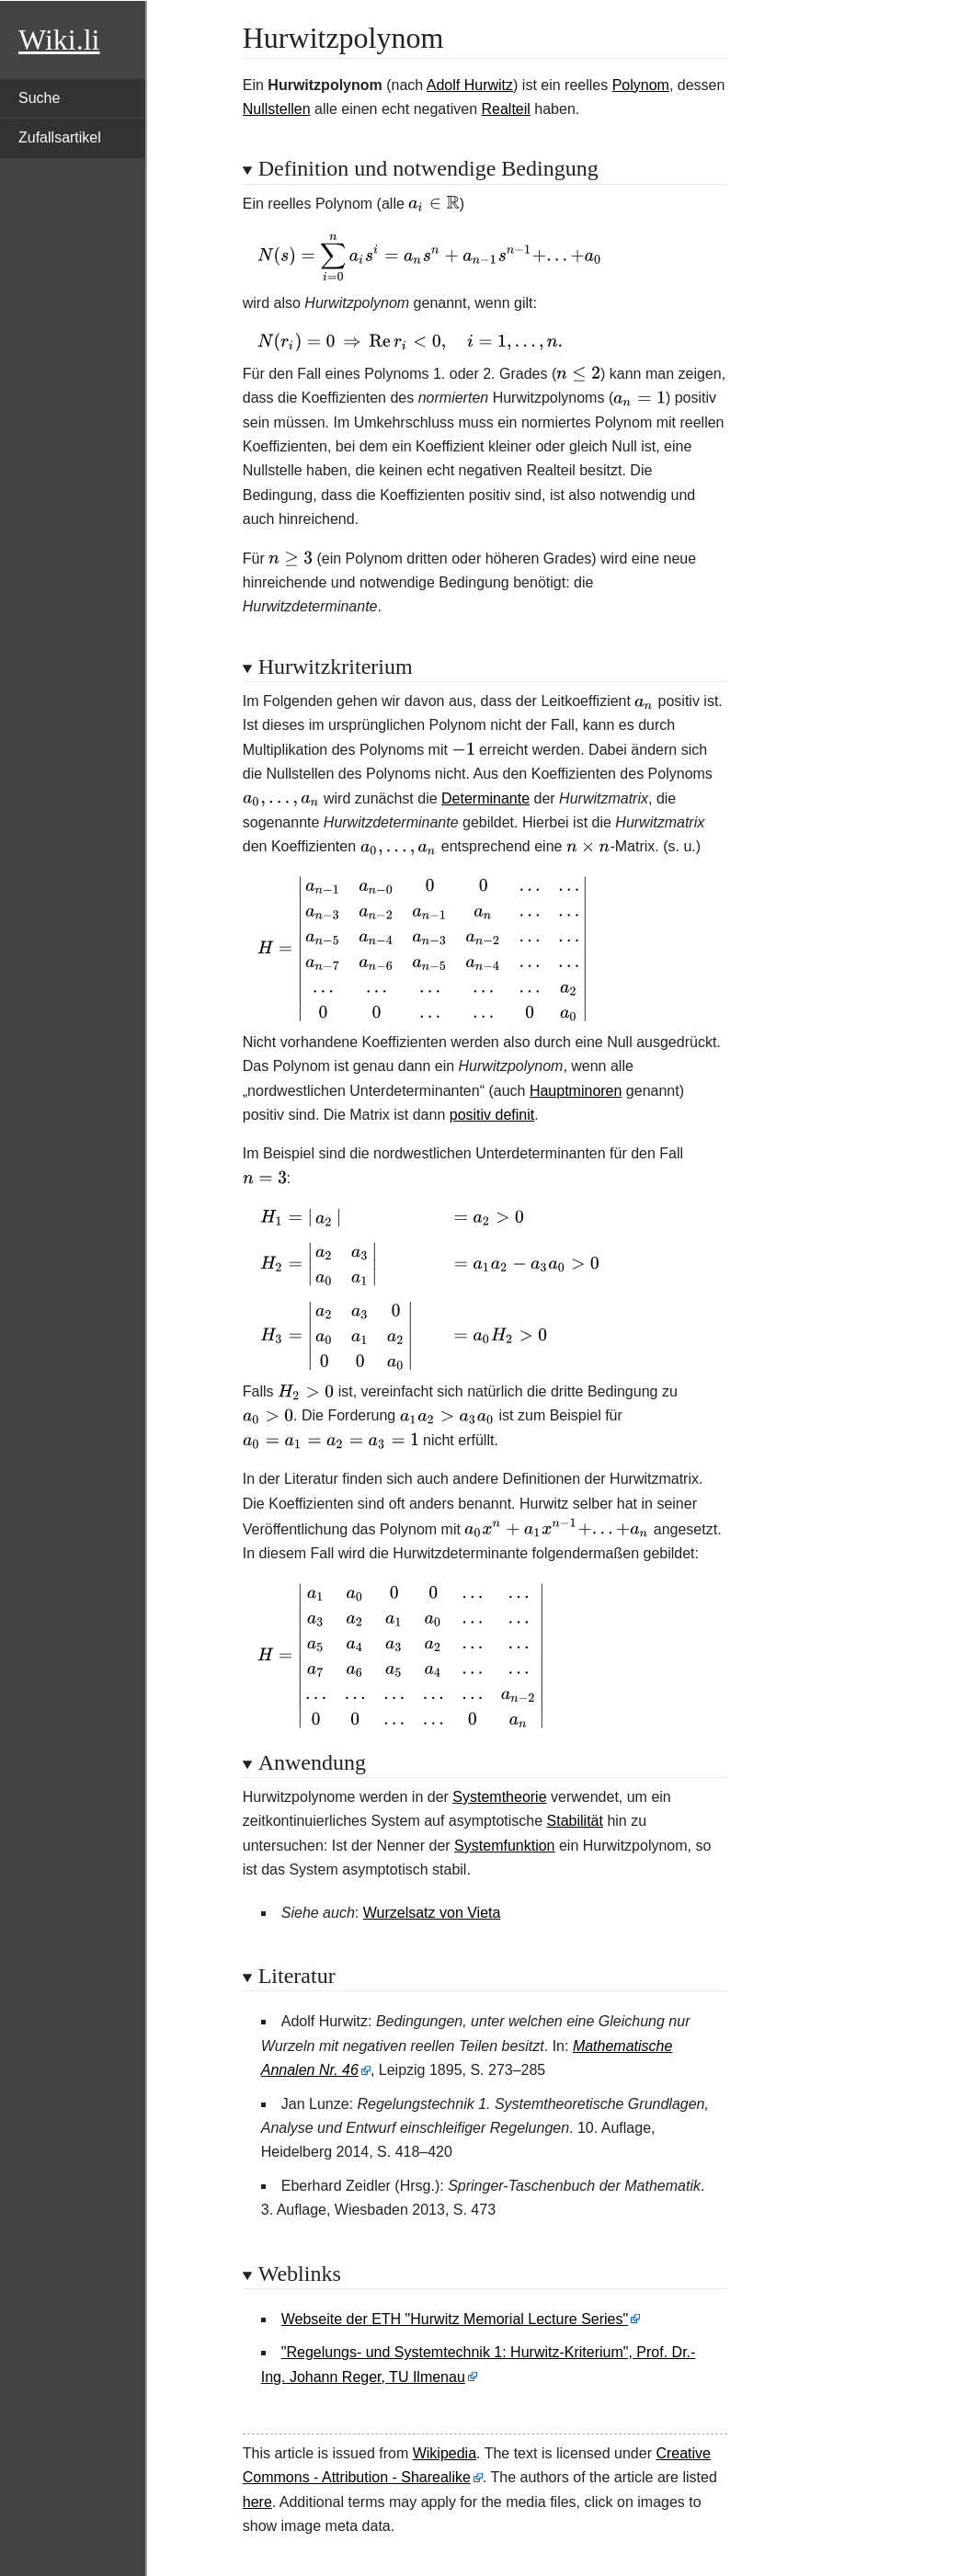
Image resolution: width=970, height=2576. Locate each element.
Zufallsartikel (59, 137)
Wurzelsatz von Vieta (432, 1913)
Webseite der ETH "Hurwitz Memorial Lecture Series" (454, 2319)
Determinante (485, 798)
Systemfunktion (504, 1845)
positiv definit (492, 1115)
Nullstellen (277, 109)
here (257, 2502)
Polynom (640, 85)
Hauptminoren (576, 1091)
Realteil (505, 109)
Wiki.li (58, 39)
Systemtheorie (499, 1797)
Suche (39, 98)
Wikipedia (444, 2453)
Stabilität (575, 1821)
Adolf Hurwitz (470, 85)
